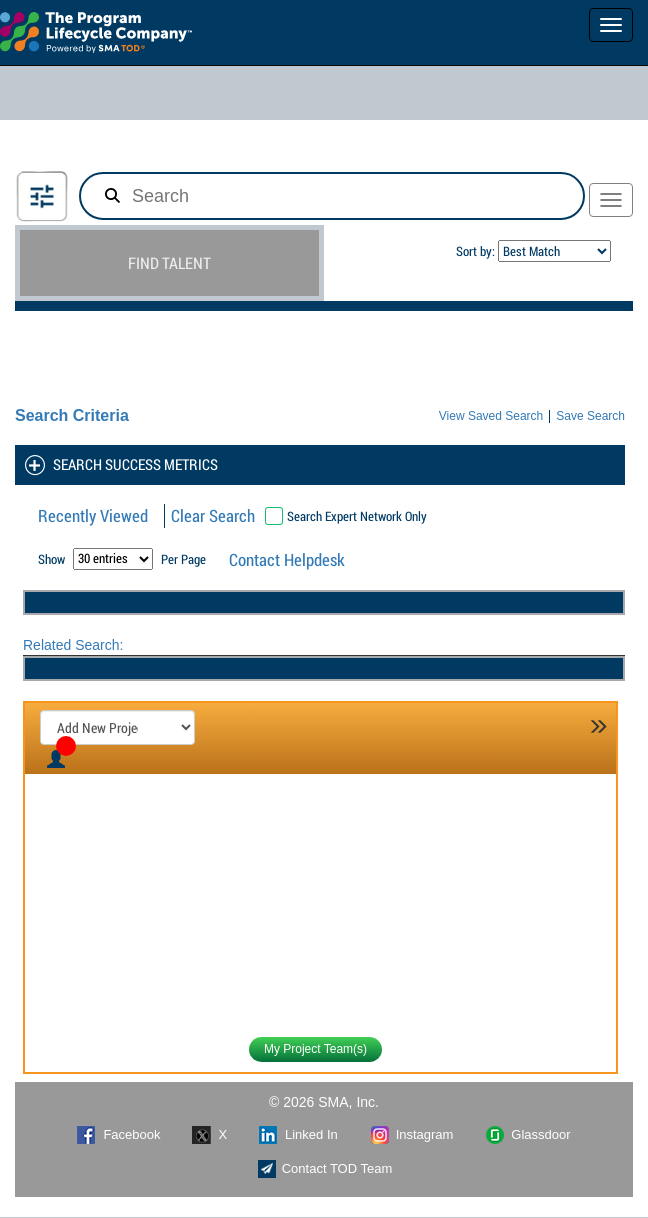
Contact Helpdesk (287, 559)
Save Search (590, 416)
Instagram (412, 1135)
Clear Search (213, 515)
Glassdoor (527, 1135)
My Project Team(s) (315, 1049)
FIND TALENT (169, 262)
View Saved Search (491, 416)
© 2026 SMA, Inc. (324, 1102)
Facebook (118, 1135)
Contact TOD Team (324, 1169)
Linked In (298, 1135)
